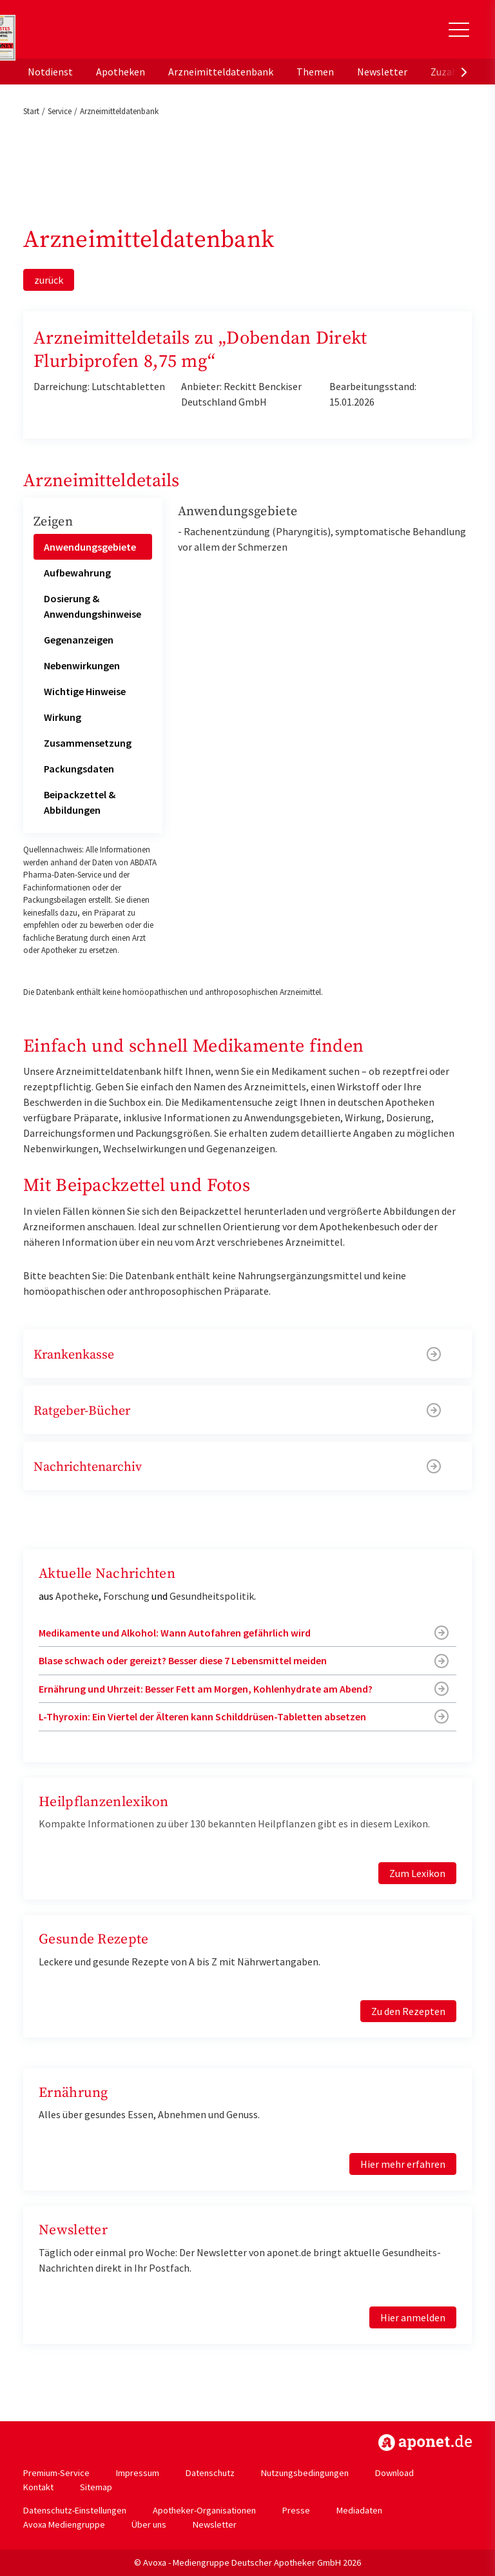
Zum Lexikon (417, 1873)
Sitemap (96, 2487)
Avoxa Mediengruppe (64, 2524)
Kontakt (38, 2487)
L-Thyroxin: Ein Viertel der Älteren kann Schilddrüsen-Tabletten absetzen (202, 1716)
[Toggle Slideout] (459, 30)
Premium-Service (56, 2473)
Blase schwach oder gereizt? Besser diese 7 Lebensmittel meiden (183, 1660)
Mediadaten (359, 2510)
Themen (315, 71)
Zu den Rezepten (408, 2011)
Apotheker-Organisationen (204, 2510)
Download (394, 2473)
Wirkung (62, 717)
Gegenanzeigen (78, 639)
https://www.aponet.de (425, 2442)
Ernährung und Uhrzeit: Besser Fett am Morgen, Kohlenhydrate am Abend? (206, 1688)
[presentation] (464, 71)
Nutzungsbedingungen (305, 2473)
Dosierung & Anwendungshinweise (92, 606)
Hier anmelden (412, 2317)
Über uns (148, 2524)
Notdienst (50, 71)
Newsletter (382, 71)
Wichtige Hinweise (85, 691)
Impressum (137, 2473)
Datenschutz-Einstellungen (74, 2510)
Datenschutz (210, 2473)
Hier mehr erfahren (402, 2164)
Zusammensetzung (87, 742)
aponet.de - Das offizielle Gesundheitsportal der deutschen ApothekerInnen (111, 34)
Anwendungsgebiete (90, 546)
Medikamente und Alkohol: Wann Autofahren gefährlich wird (175, 1632)
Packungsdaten (79, 768)
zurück (48, 279)
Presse (296, 2510)
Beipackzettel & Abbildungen (79, 802)
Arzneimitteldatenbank (220, 71)
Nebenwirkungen (82, 665)
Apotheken (120, 71)
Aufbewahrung (77, 572)
